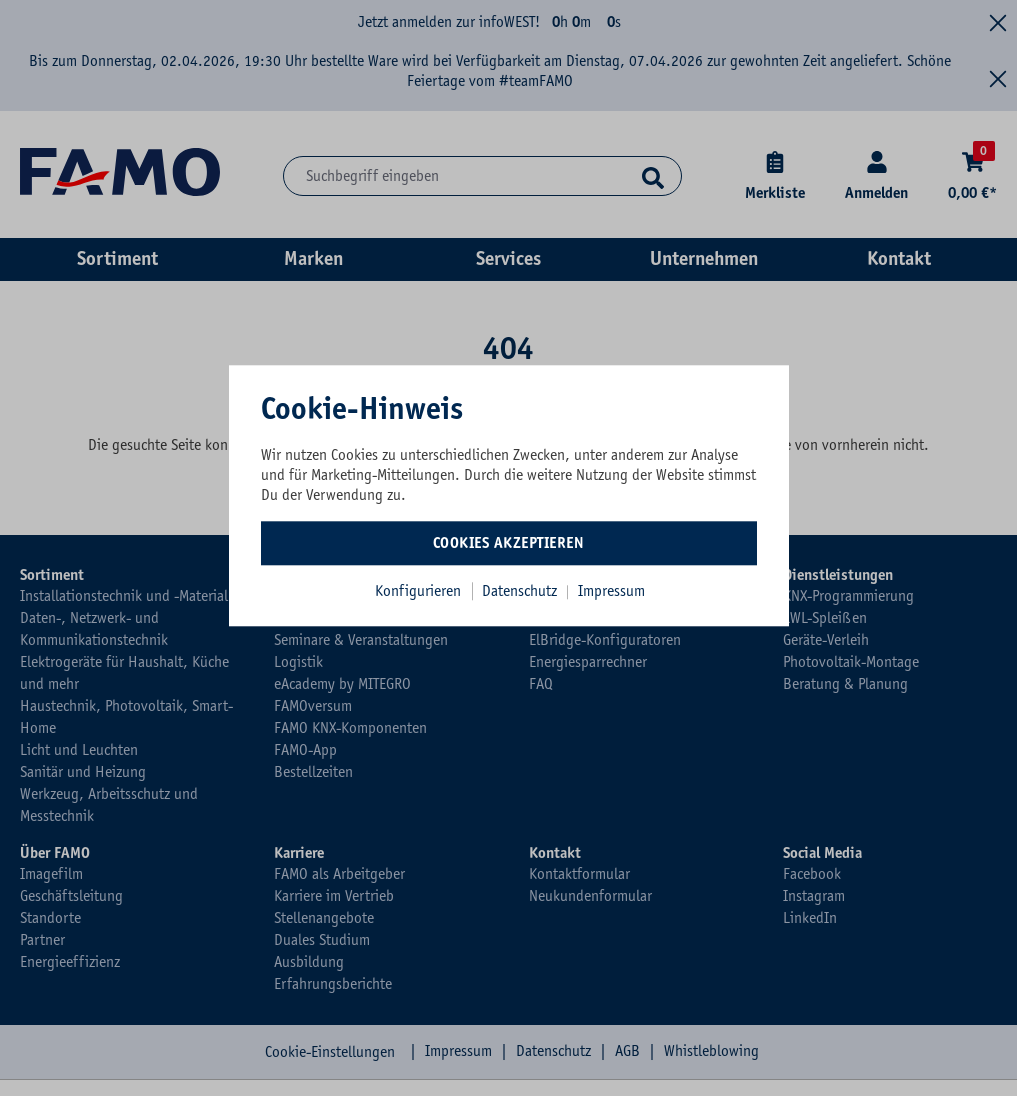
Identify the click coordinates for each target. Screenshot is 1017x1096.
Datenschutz (521, 591)
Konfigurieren (418, 591)
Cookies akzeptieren (509, 543)
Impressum (611, 591)
